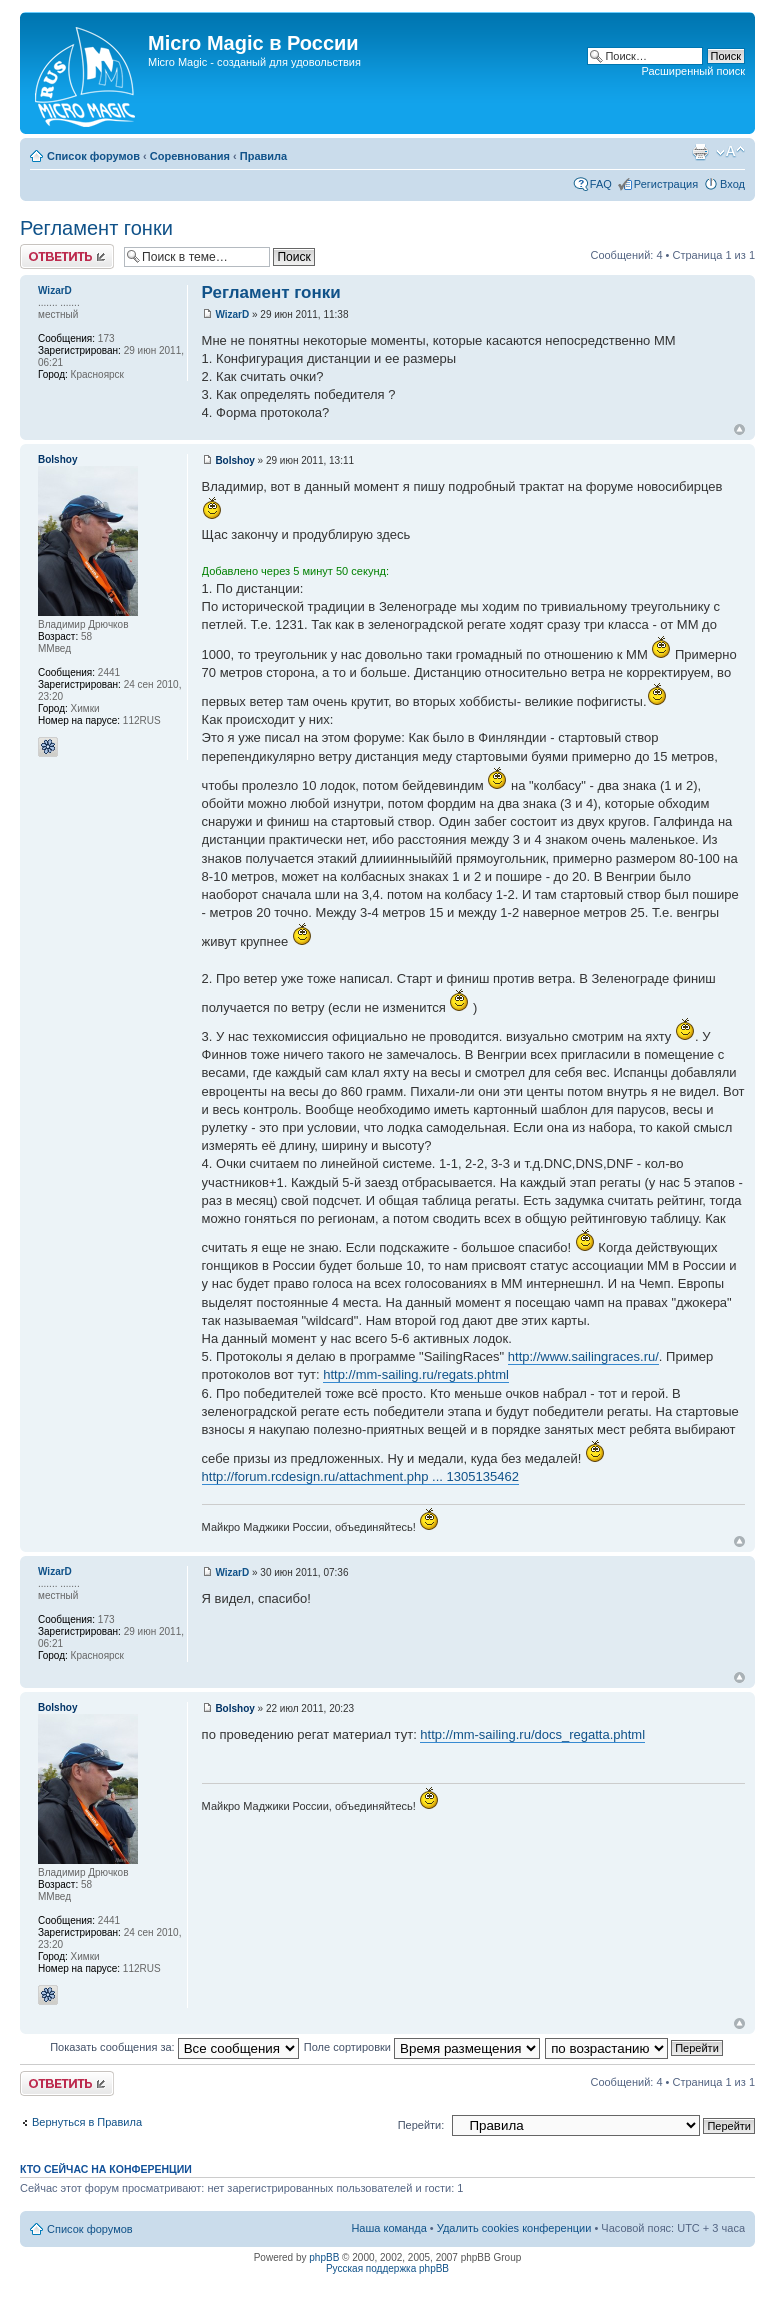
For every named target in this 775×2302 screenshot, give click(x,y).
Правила (263, 156)
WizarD (232, 314)
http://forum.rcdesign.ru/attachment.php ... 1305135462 (360, 1476)
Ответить (67, 256)
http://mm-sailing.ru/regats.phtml (416, 1374)
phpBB (324, 2257)
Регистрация (666, 184)
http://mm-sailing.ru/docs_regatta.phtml (532, 1734)
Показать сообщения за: (174, 2047)
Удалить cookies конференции (514, 2228)
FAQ (601, 184)
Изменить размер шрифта (730, 152)
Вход (732, 184)
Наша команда (388, 2228)
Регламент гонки (96, 228)
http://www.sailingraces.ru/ (583, 1356)
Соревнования (190, 156)
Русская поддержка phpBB (387, 2268)
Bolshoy (234, 460)
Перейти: (421, 2125)
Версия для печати (700, 152)
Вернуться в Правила (87, 2122)
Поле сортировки (422, 2047)
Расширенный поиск (693, 71)
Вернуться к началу (739, 429)
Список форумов (93, 156)
